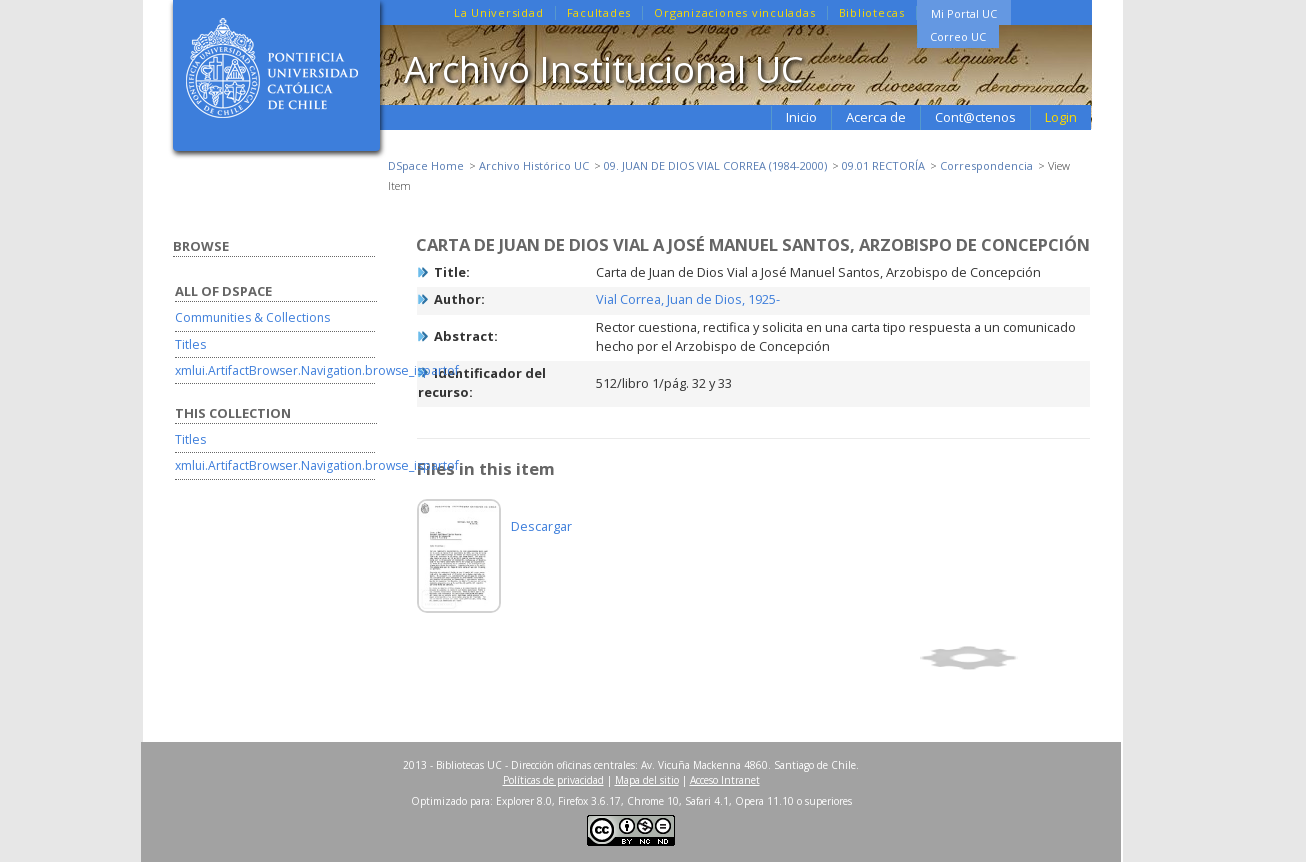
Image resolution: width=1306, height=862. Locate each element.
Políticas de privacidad (553, 780)
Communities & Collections (252, 317)
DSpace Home (426, 165)
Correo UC (958, 36)
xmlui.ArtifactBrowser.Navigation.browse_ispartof (317, 370)
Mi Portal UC (964, 13)
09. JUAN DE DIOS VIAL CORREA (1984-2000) (715, 165)
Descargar (541, 526)
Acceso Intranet (725, 780)
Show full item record (1002, 658)
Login (1061, 117)
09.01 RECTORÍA (883, 165)
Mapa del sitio (647, 780)
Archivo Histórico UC (534, 165)
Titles (190, 344)
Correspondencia (986, 165)
